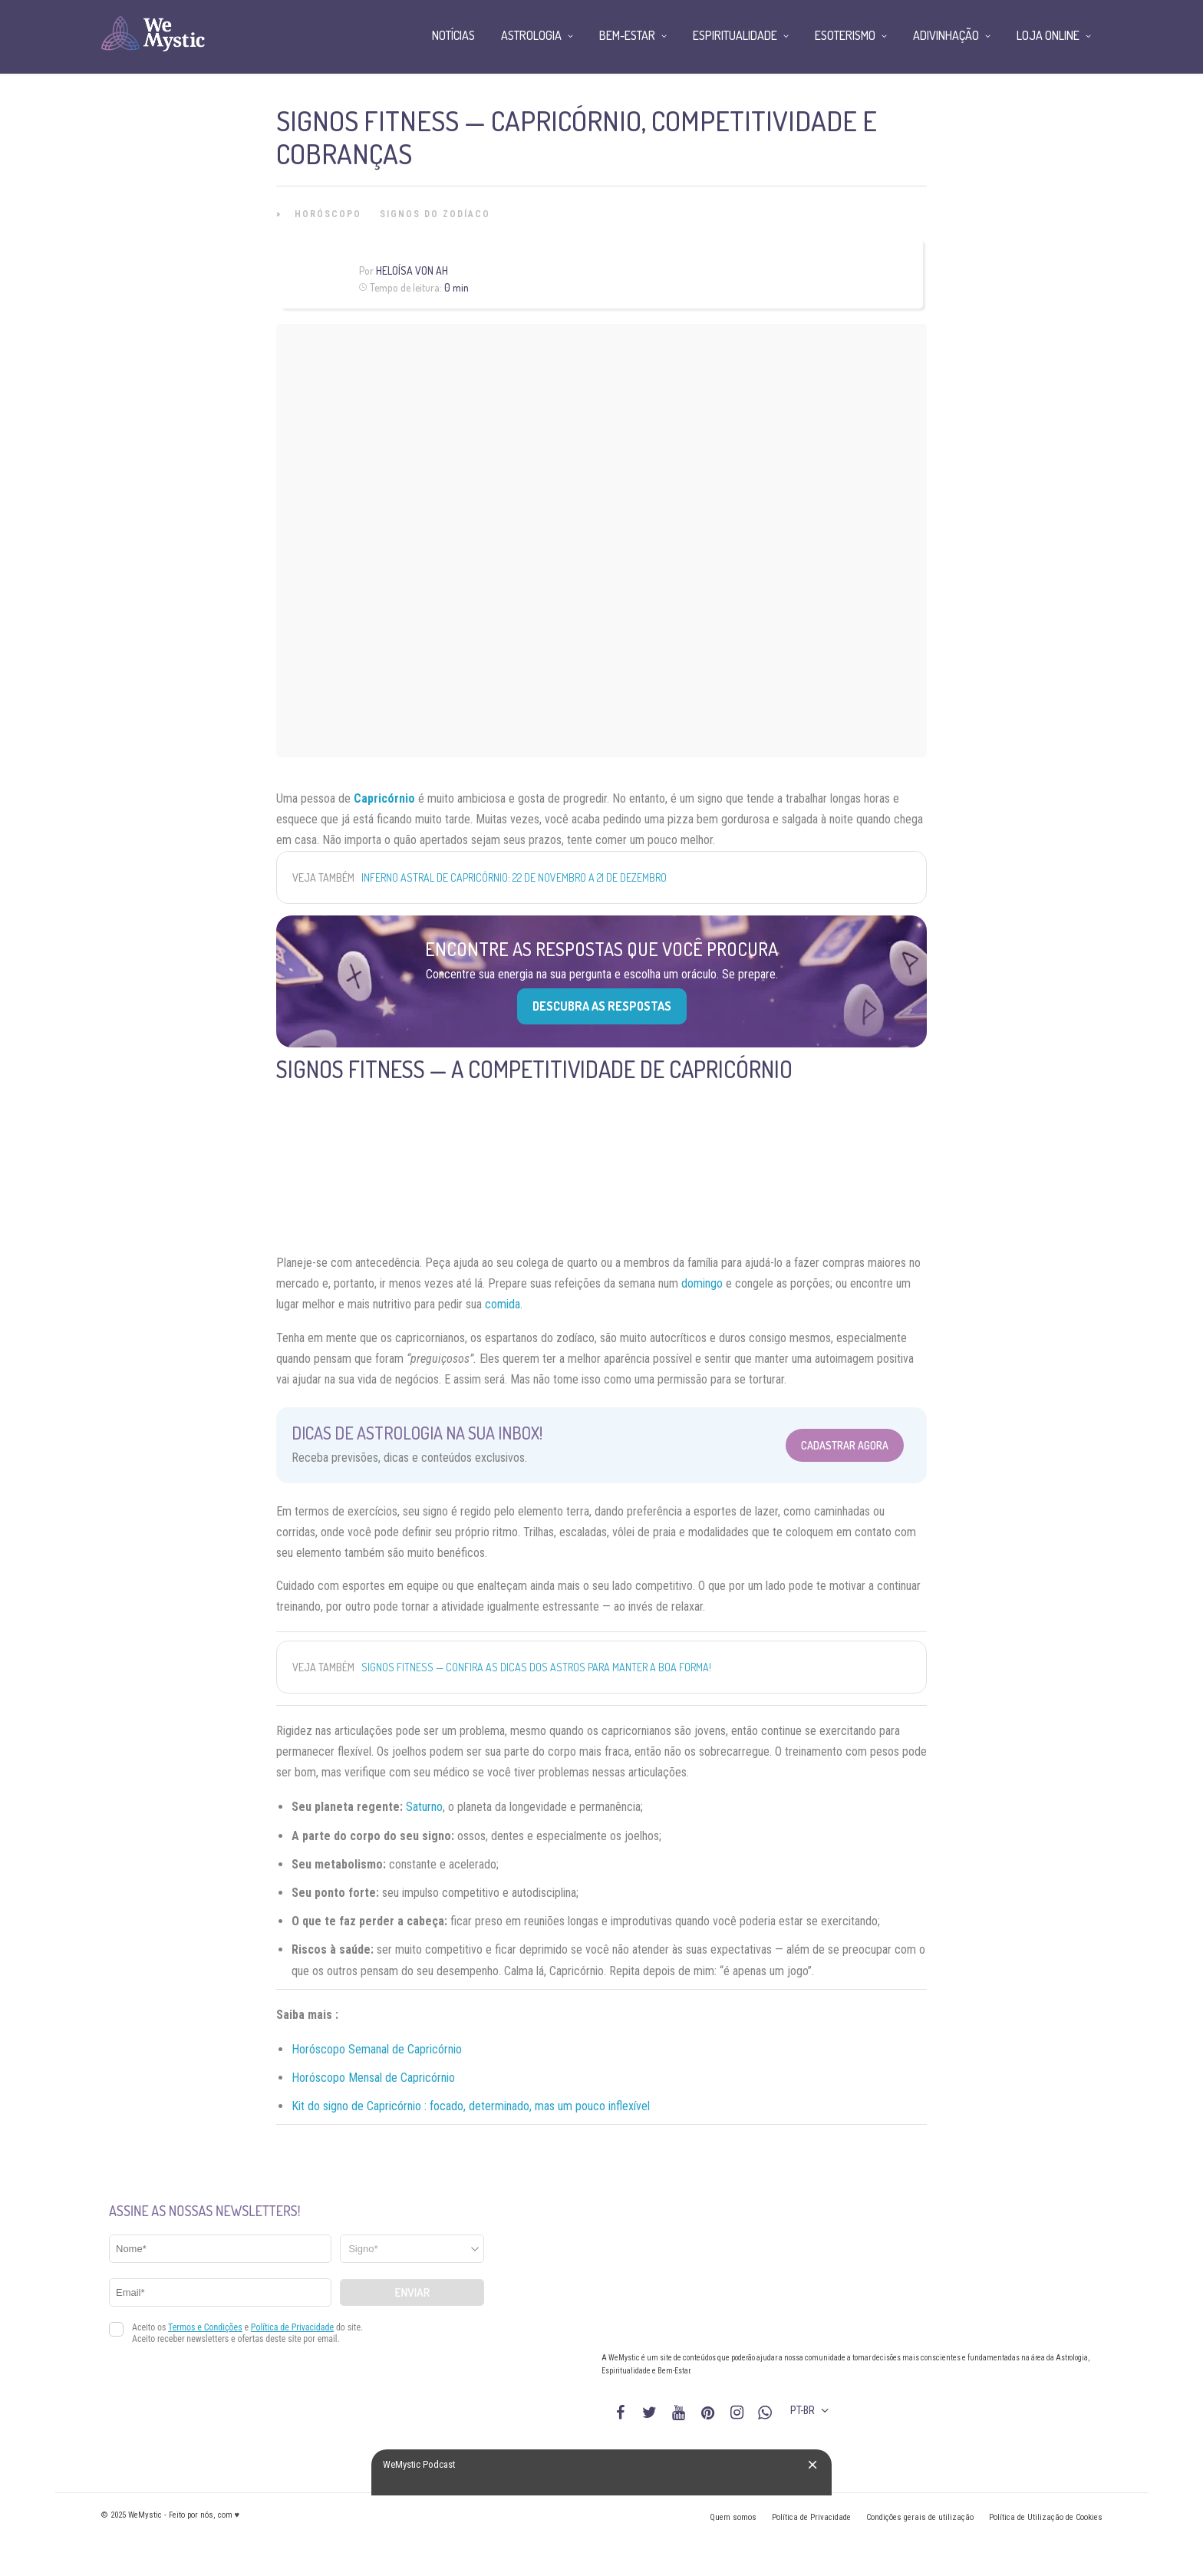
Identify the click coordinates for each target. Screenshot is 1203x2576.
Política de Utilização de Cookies (1045, 2517)
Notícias (453, 35)
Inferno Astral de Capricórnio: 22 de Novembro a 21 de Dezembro (514, 877)
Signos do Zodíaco (435, 214)
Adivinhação (946, 35)
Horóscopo (328, 214)
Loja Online (1048, 35)
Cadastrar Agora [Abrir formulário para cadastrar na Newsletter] (844, 1445)
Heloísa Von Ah (412, 270)
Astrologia (531, 35)
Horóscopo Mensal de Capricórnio (373, 2077)
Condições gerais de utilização (920, 2517)
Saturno (424, 1806)
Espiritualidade (735, 35)
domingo (702, 1283)
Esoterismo (845, 35)
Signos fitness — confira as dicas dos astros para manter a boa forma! (536, 1667)
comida (502, 1304)
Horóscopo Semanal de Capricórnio (377, 2049)
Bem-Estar (627, 35)
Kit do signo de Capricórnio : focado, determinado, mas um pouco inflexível (471, 2106)
